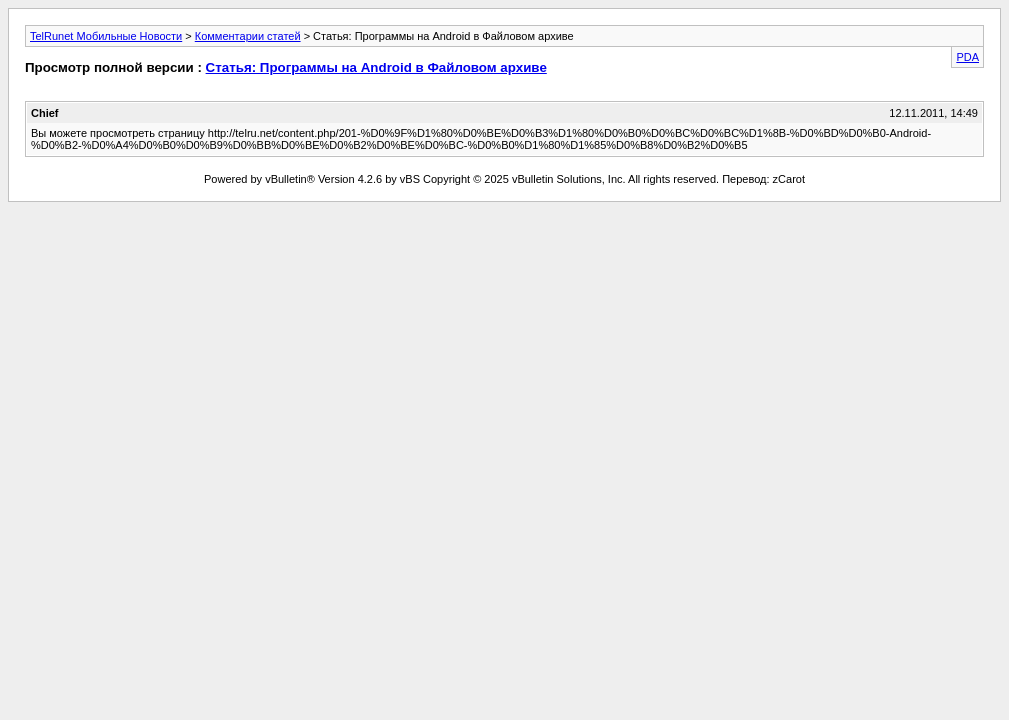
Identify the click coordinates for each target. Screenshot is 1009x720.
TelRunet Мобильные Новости (106, 36)
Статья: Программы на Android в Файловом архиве (376, 67)
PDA (967, 57)
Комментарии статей (248, 36)
